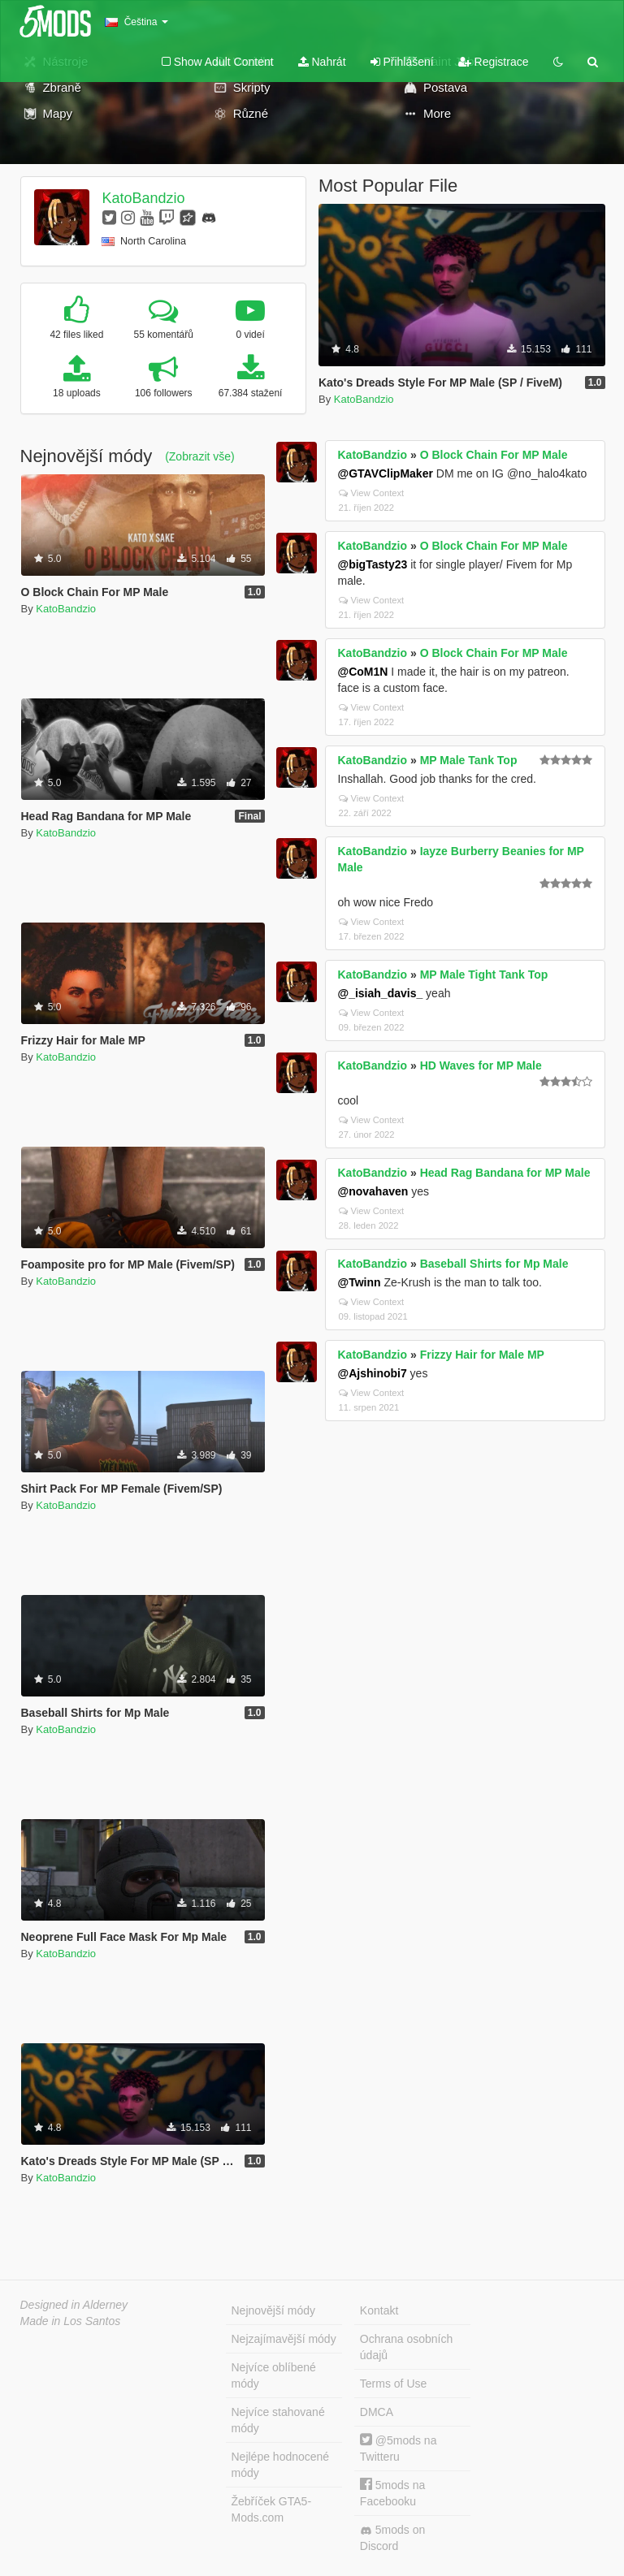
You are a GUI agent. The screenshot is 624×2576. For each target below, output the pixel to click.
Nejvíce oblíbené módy (274, 2375)
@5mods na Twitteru (398, 2448)
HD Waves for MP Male (481, 1065)
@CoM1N (363, 671)
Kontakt (379, 2310)
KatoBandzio (143, 198)
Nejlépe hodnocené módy (281, 2464)
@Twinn (359, 1282)
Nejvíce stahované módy (278, 2420)
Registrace (493, 61)
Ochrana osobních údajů (406, 2347)
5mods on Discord (392, 2537)
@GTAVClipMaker (385, 473)
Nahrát (322, 61)
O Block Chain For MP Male (494, 454)
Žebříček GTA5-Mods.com (272, 2509)
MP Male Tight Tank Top (484, 974)
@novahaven (373, 1191)
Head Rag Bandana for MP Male (505, 1172)
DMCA (376, 2411)
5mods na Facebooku (392, 2493)
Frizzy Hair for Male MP (482, 1354)
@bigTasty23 (373, 564)
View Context (372, 493)
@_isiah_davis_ (380, 993)
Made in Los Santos (70, 2321)
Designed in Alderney (74, 2304)
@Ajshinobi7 (372, 1373)
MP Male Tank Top (469, 760)
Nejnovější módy (274, 2310)
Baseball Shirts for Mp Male (494, 1263)
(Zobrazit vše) (200, 456)
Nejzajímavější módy (284, 2338)
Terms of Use (393, 2383)
